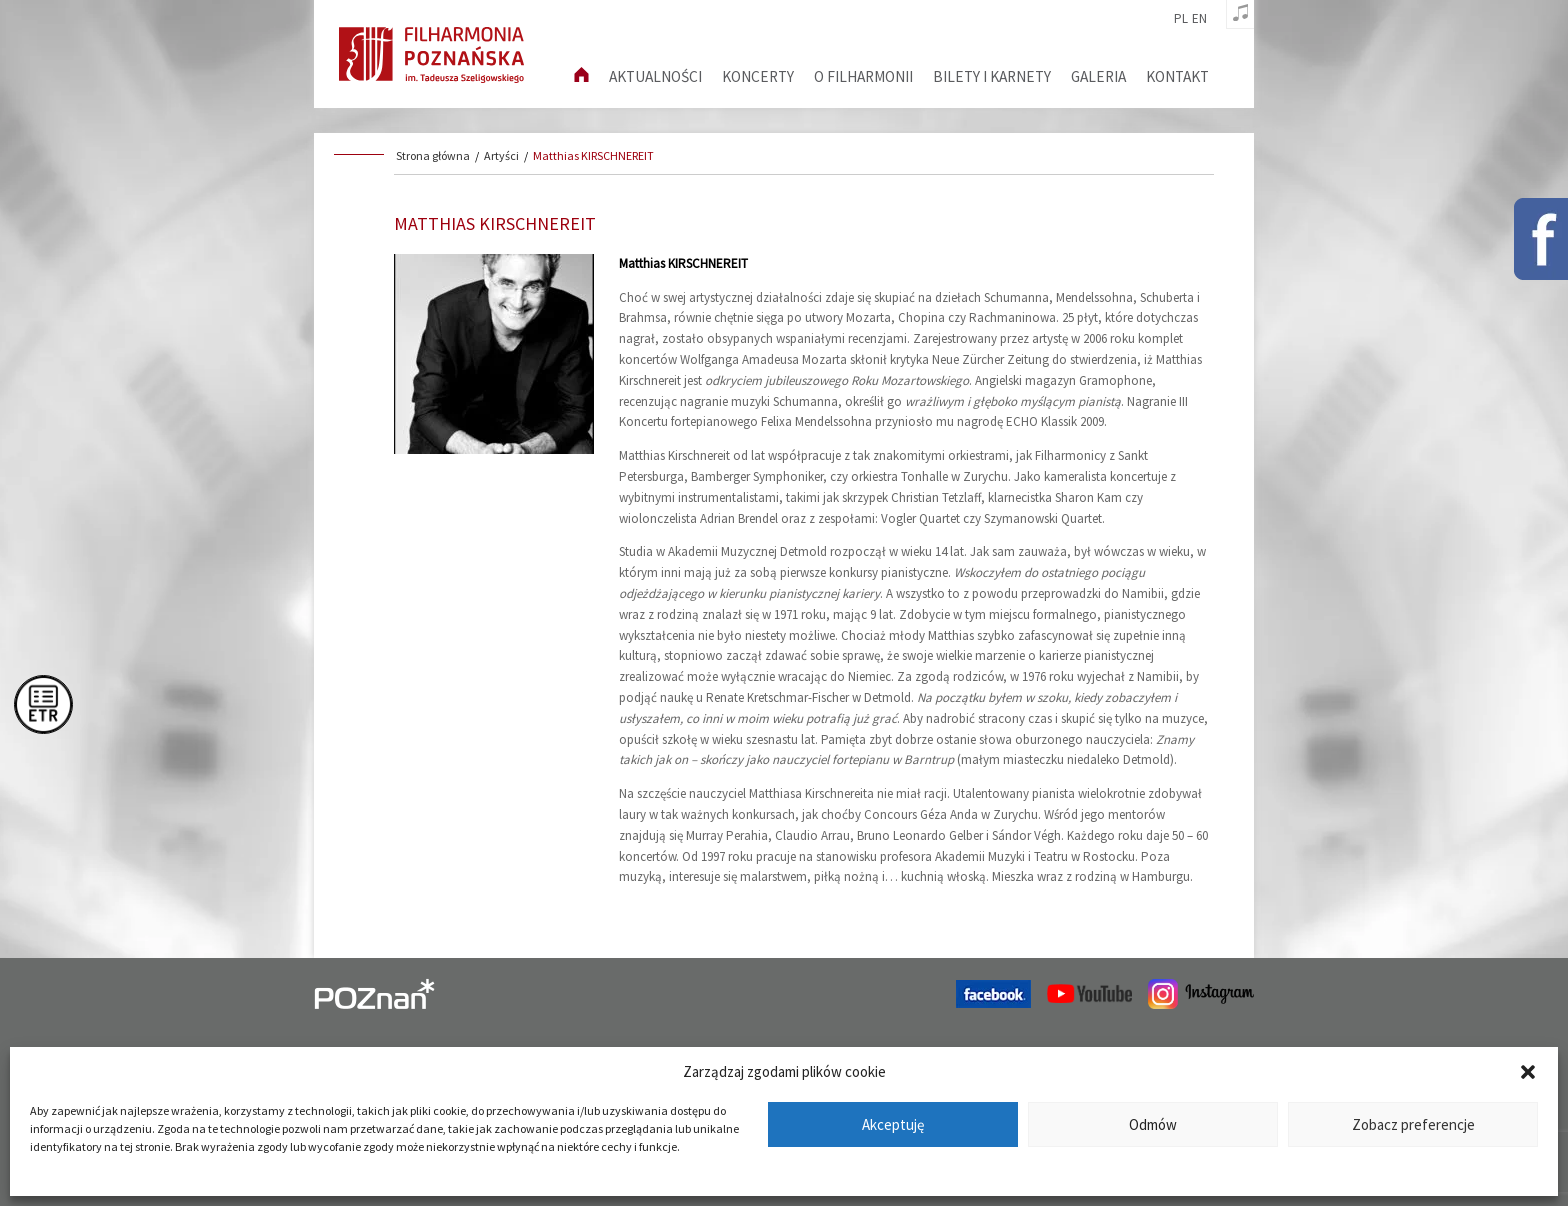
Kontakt (1177, 76)
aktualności (655, 76)
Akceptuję (893, 1124)
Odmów (1153, 1124)
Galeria (1098, 76)
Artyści (501, 155)
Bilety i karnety (992, 76)
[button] (1528, 1072)
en (1199, 19)
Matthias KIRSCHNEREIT (593, 155)
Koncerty (758, 76)
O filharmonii (863, 76)
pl (1181, 19)
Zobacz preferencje (1413, 1124)
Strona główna (433, 155)
